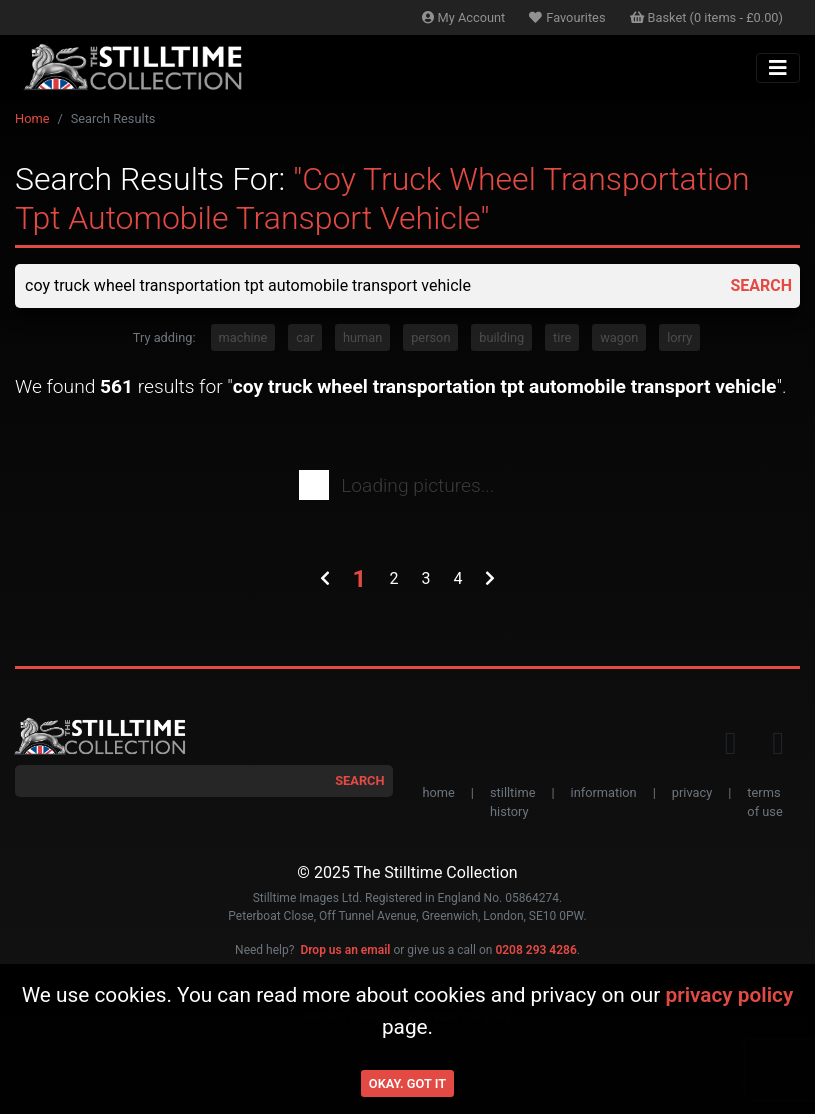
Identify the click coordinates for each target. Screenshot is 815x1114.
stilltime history (512, 802)
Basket (707, 17)
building (501, 337)
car (305, 337)
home (439, 792)
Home (32, 118)
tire (562, 337)
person (430, 337)
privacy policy (729, 995)
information (604, 792)
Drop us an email (345, 950)
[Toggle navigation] (778, 68)
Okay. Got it (407, 1083)
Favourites (567, 17)
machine (243, 337)
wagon (619, 337)
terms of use (764, 802)
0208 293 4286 (535, 950)
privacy (692, 792)
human (362, 337)
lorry (679, 337)
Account (464, 17)
